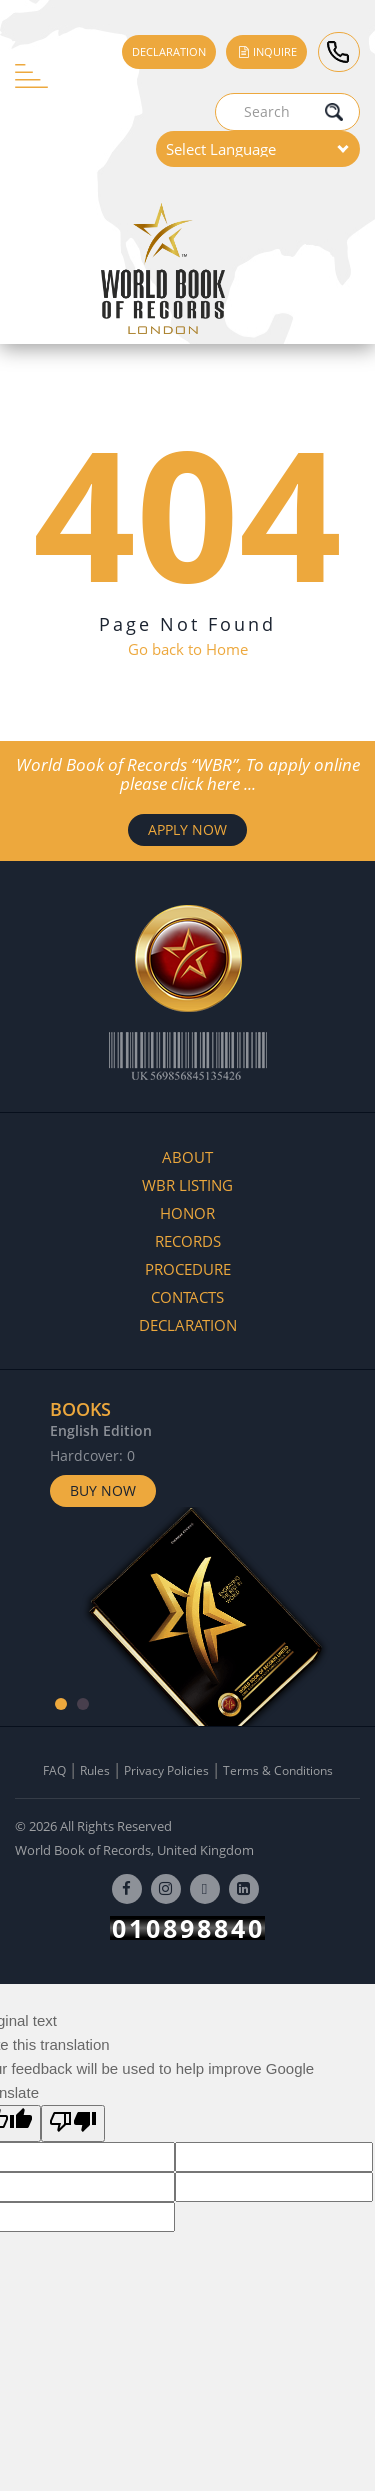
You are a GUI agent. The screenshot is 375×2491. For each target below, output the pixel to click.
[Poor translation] (73, 2123)
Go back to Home (188, 649)
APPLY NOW (187, 829)
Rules (95, 1770)
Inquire (266, 51)
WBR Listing (187, 1185)
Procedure (188, 1269)
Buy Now (103, 1490)
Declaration (169, 51)
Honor (187, 1213)
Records (188, 1241)
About (187, 1157)
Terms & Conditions (278, 1770)
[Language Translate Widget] (258, 149)
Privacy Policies (166, 1770)
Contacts (187, 1297)
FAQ (54, 1770)
